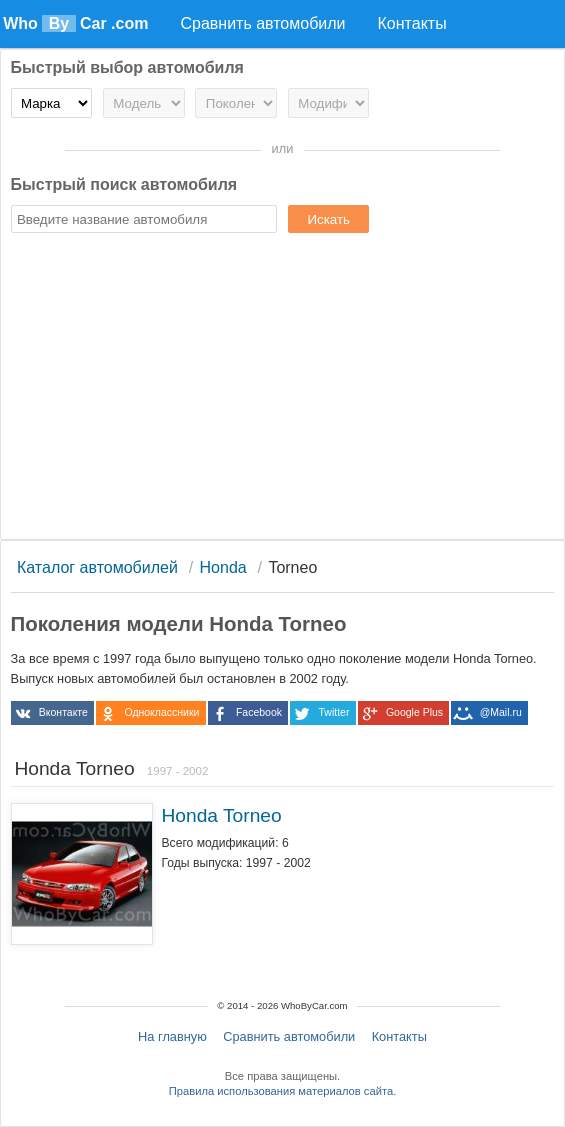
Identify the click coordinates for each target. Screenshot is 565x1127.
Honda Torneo (221, 815)
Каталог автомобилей (97, 567)
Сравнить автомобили (289, 1036)
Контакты (399, 1036)
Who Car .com (75, 23)
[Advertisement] (283, 389)
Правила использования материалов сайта (281, 1091)
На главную (172, 1036)
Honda (223, 567)
